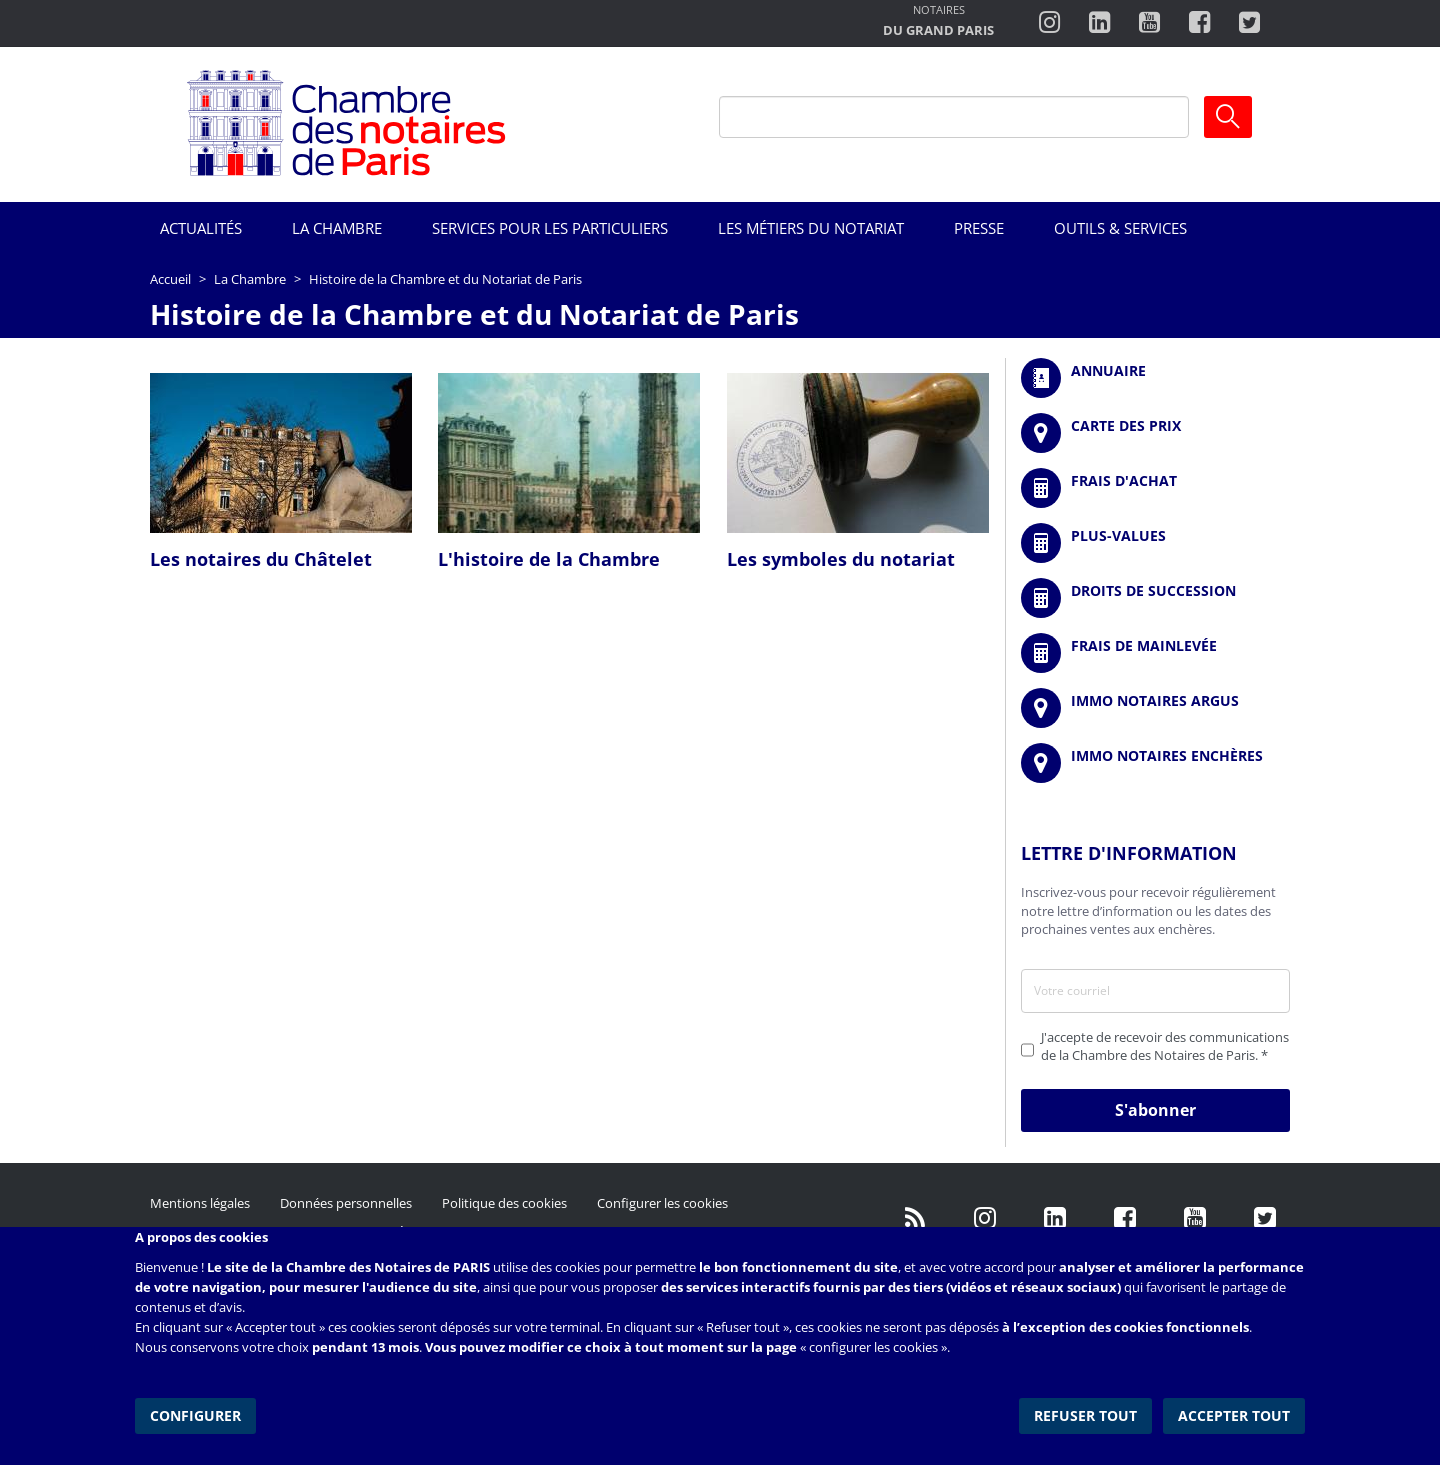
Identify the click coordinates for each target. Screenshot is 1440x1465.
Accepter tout (1234, 1414)
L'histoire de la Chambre (549, 559)
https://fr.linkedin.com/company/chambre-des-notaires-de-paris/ (1055, 1218)
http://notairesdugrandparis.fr (938, 22)
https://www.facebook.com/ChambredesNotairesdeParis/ (1199, 23)
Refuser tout (1086, 1414)
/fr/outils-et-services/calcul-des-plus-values (1155, 543)
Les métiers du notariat (811, 228)
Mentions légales (200, 1203)
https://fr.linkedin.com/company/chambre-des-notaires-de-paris (1099, 23)
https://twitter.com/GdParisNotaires (1265, 1218)
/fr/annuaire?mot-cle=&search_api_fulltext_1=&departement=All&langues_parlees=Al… (1155, 378)
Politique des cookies (504, 1203)
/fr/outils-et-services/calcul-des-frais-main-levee (1155, 653)
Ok (1228, 117)
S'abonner (1155, 1110)
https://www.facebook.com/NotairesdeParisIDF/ (1125, 1218)
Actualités (201, 228)
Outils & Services (1120, 228)
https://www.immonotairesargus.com (1155, 708)
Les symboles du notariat (841, 559)
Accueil (170, 279)
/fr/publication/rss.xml (915, 1218)
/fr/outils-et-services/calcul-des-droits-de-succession (1155, 598)
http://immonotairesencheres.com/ (1155, 763)
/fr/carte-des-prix (1155, 433)
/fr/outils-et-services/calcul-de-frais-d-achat (1155, 488)
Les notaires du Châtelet (261, 559)
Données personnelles (346, 1203)
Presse (979, 228)
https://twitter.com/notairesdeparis (1249, 23)
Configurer (195, 1414)
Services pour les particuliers (550, 228)
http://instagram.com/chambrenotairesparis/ (1049, 23)
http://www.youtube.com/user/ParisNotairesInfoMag (1149, 23)
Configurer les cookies (662, 1203)
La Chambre (337, 228)
